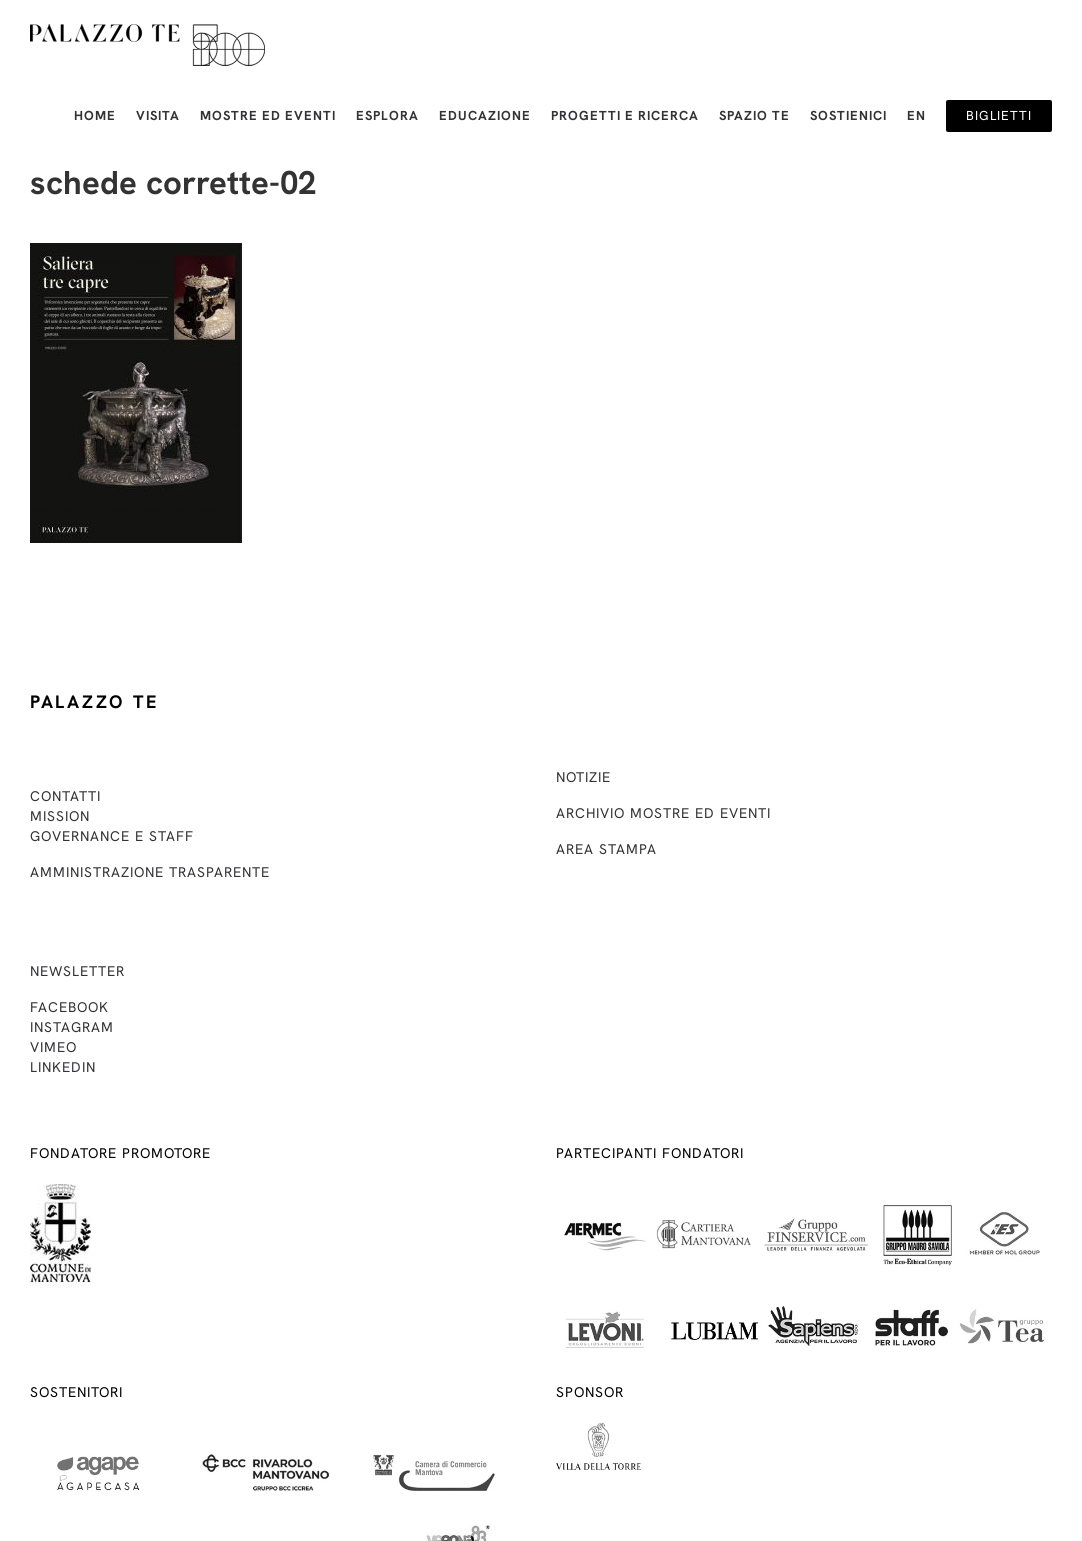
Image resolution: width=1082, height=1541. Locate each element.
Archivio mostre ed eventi (663, 813)
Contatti (65, 796)
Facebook (69, 1007)
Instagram (72, 1027)
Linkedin (63, 1067)
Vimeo (53, 1047)
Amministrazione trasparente (150, 872)
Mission (60, 816)
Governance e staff (112, 836)
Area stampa (606, 849)
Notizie (583, 777)
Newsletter (77, 971)
